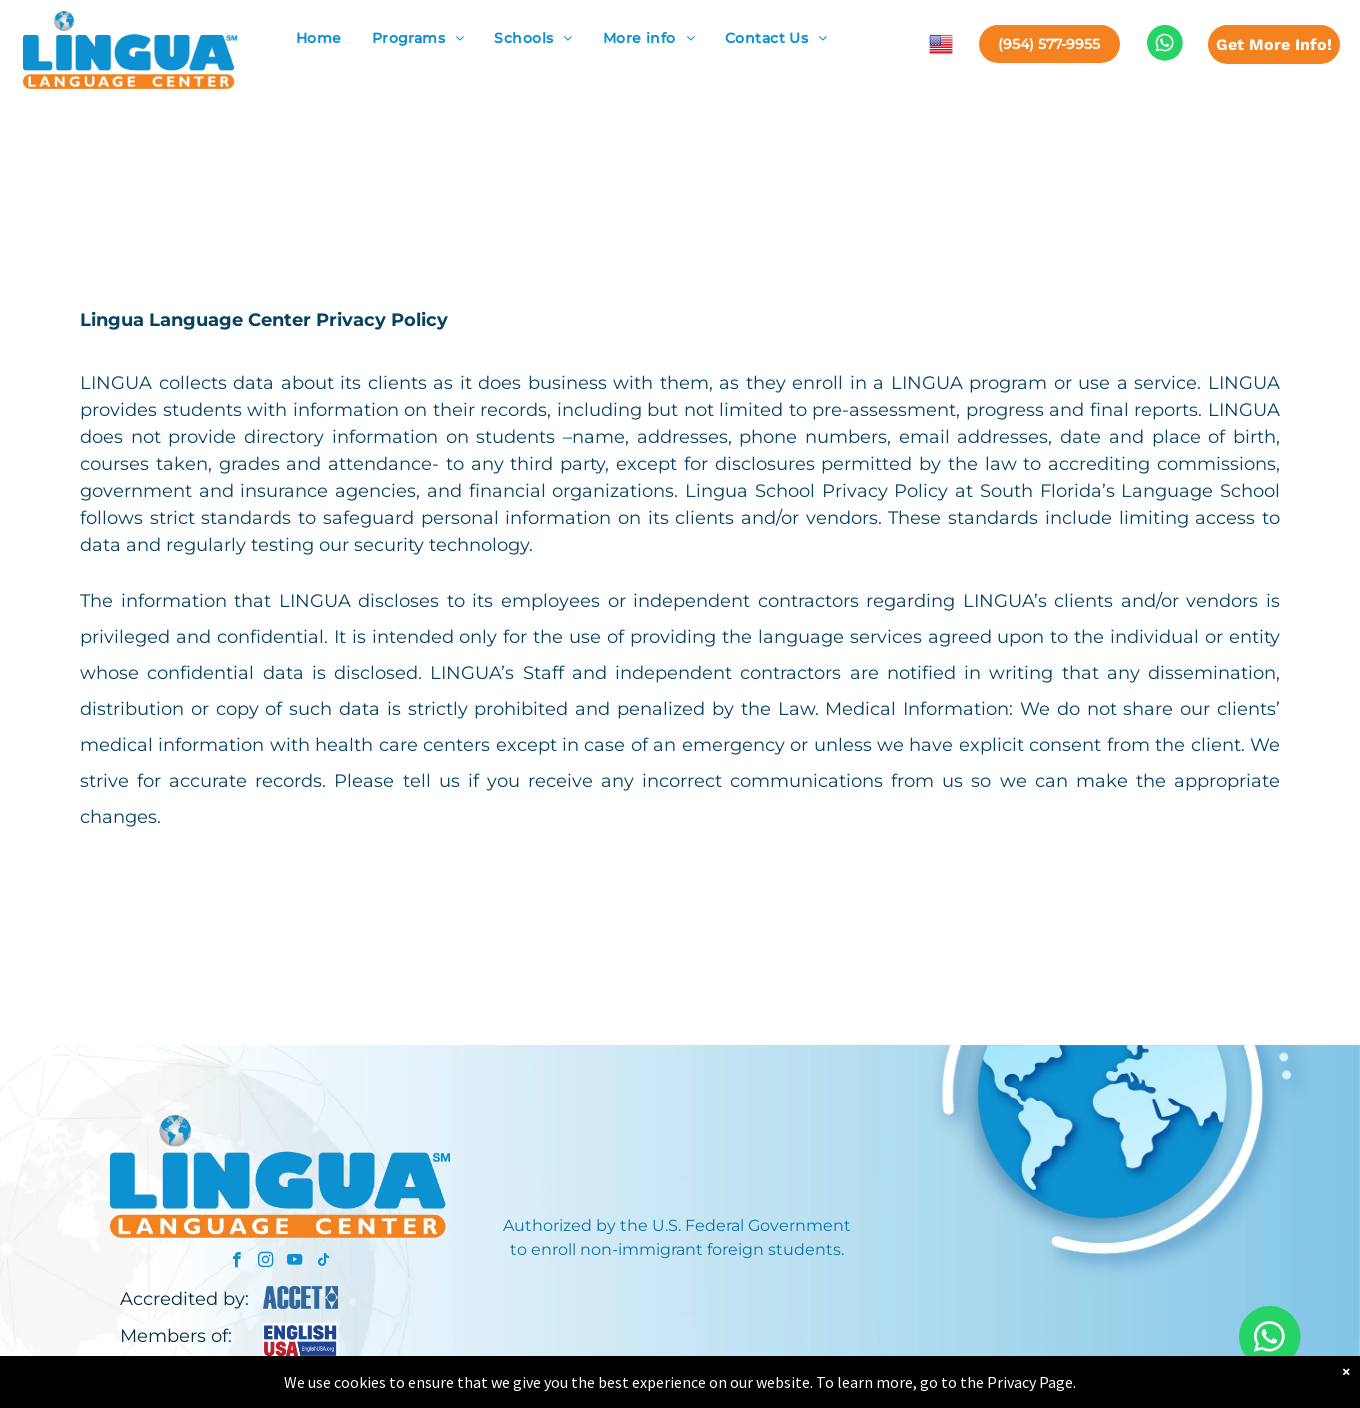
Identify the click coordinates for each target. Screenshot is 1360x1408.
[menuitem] (319, 38)
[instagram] (265, 1262)
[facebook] (236, 1262)
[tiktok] (323, 1262)
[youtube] (294, 1262)
